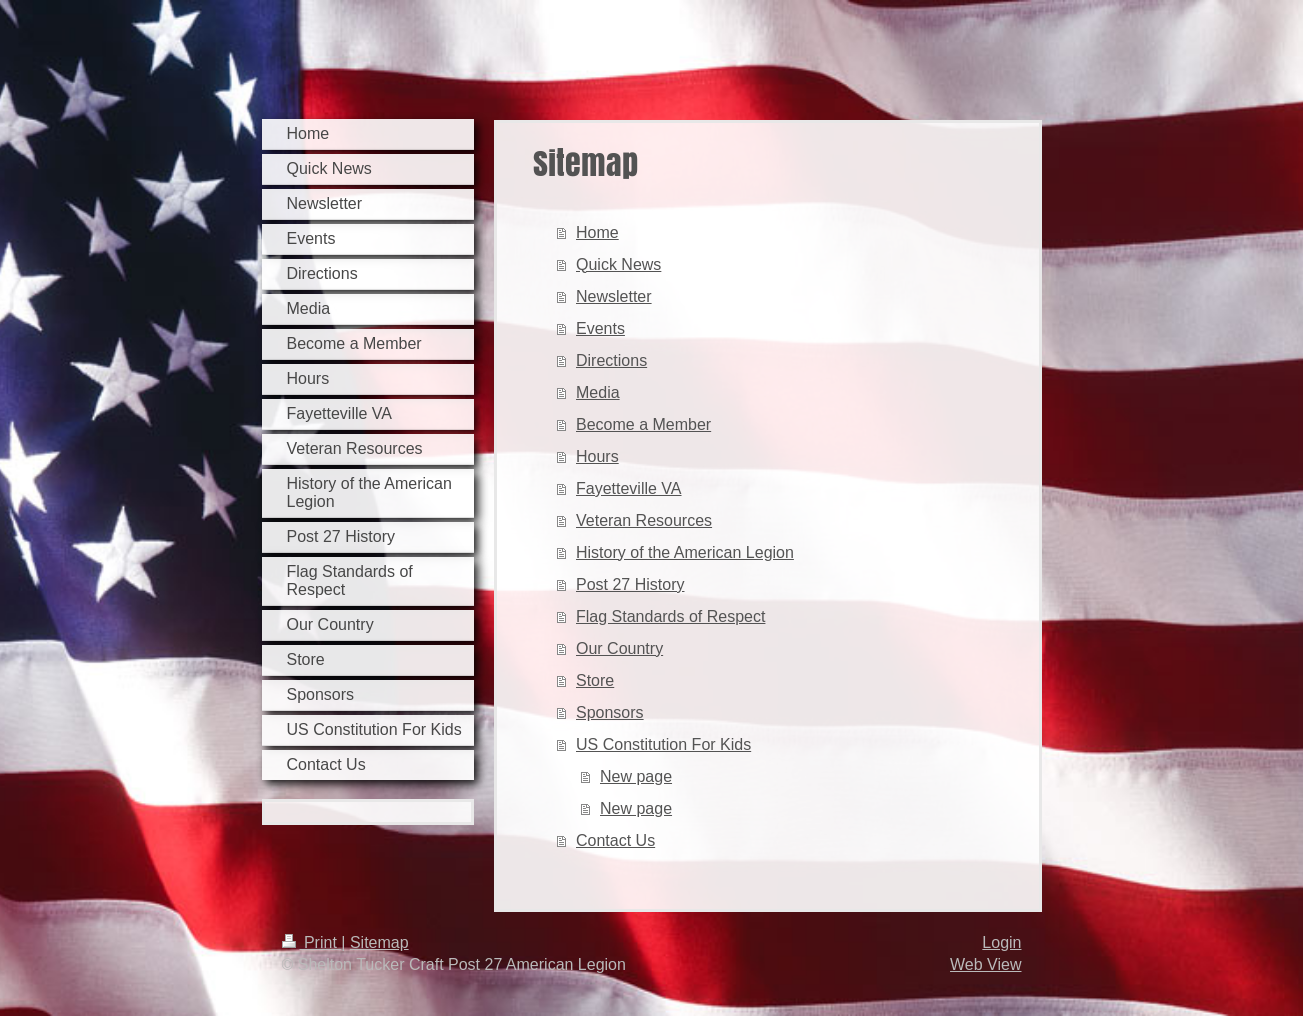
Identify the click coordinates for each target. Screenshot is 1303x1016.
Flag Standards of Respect (670, 616)
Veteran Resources (644, 520)
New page (636, 776)
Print (312, 942)
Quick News (618, 264)
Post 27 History (630, 584)
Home (597, 232)
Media (598, 392)
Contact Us (615, 840)
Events (600, 328)
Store (595, 680)
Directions (611, 360)
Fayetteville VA (629, 488)
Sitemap (379, 942)
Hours (597, 456)
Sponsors (610, 712)
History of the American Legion (685, 552)
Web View (985, 964)
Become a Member (643, 424)
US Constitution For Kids (663, 744)
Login (1001, 942)
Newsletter (614, 296)
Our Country (619, 648)
